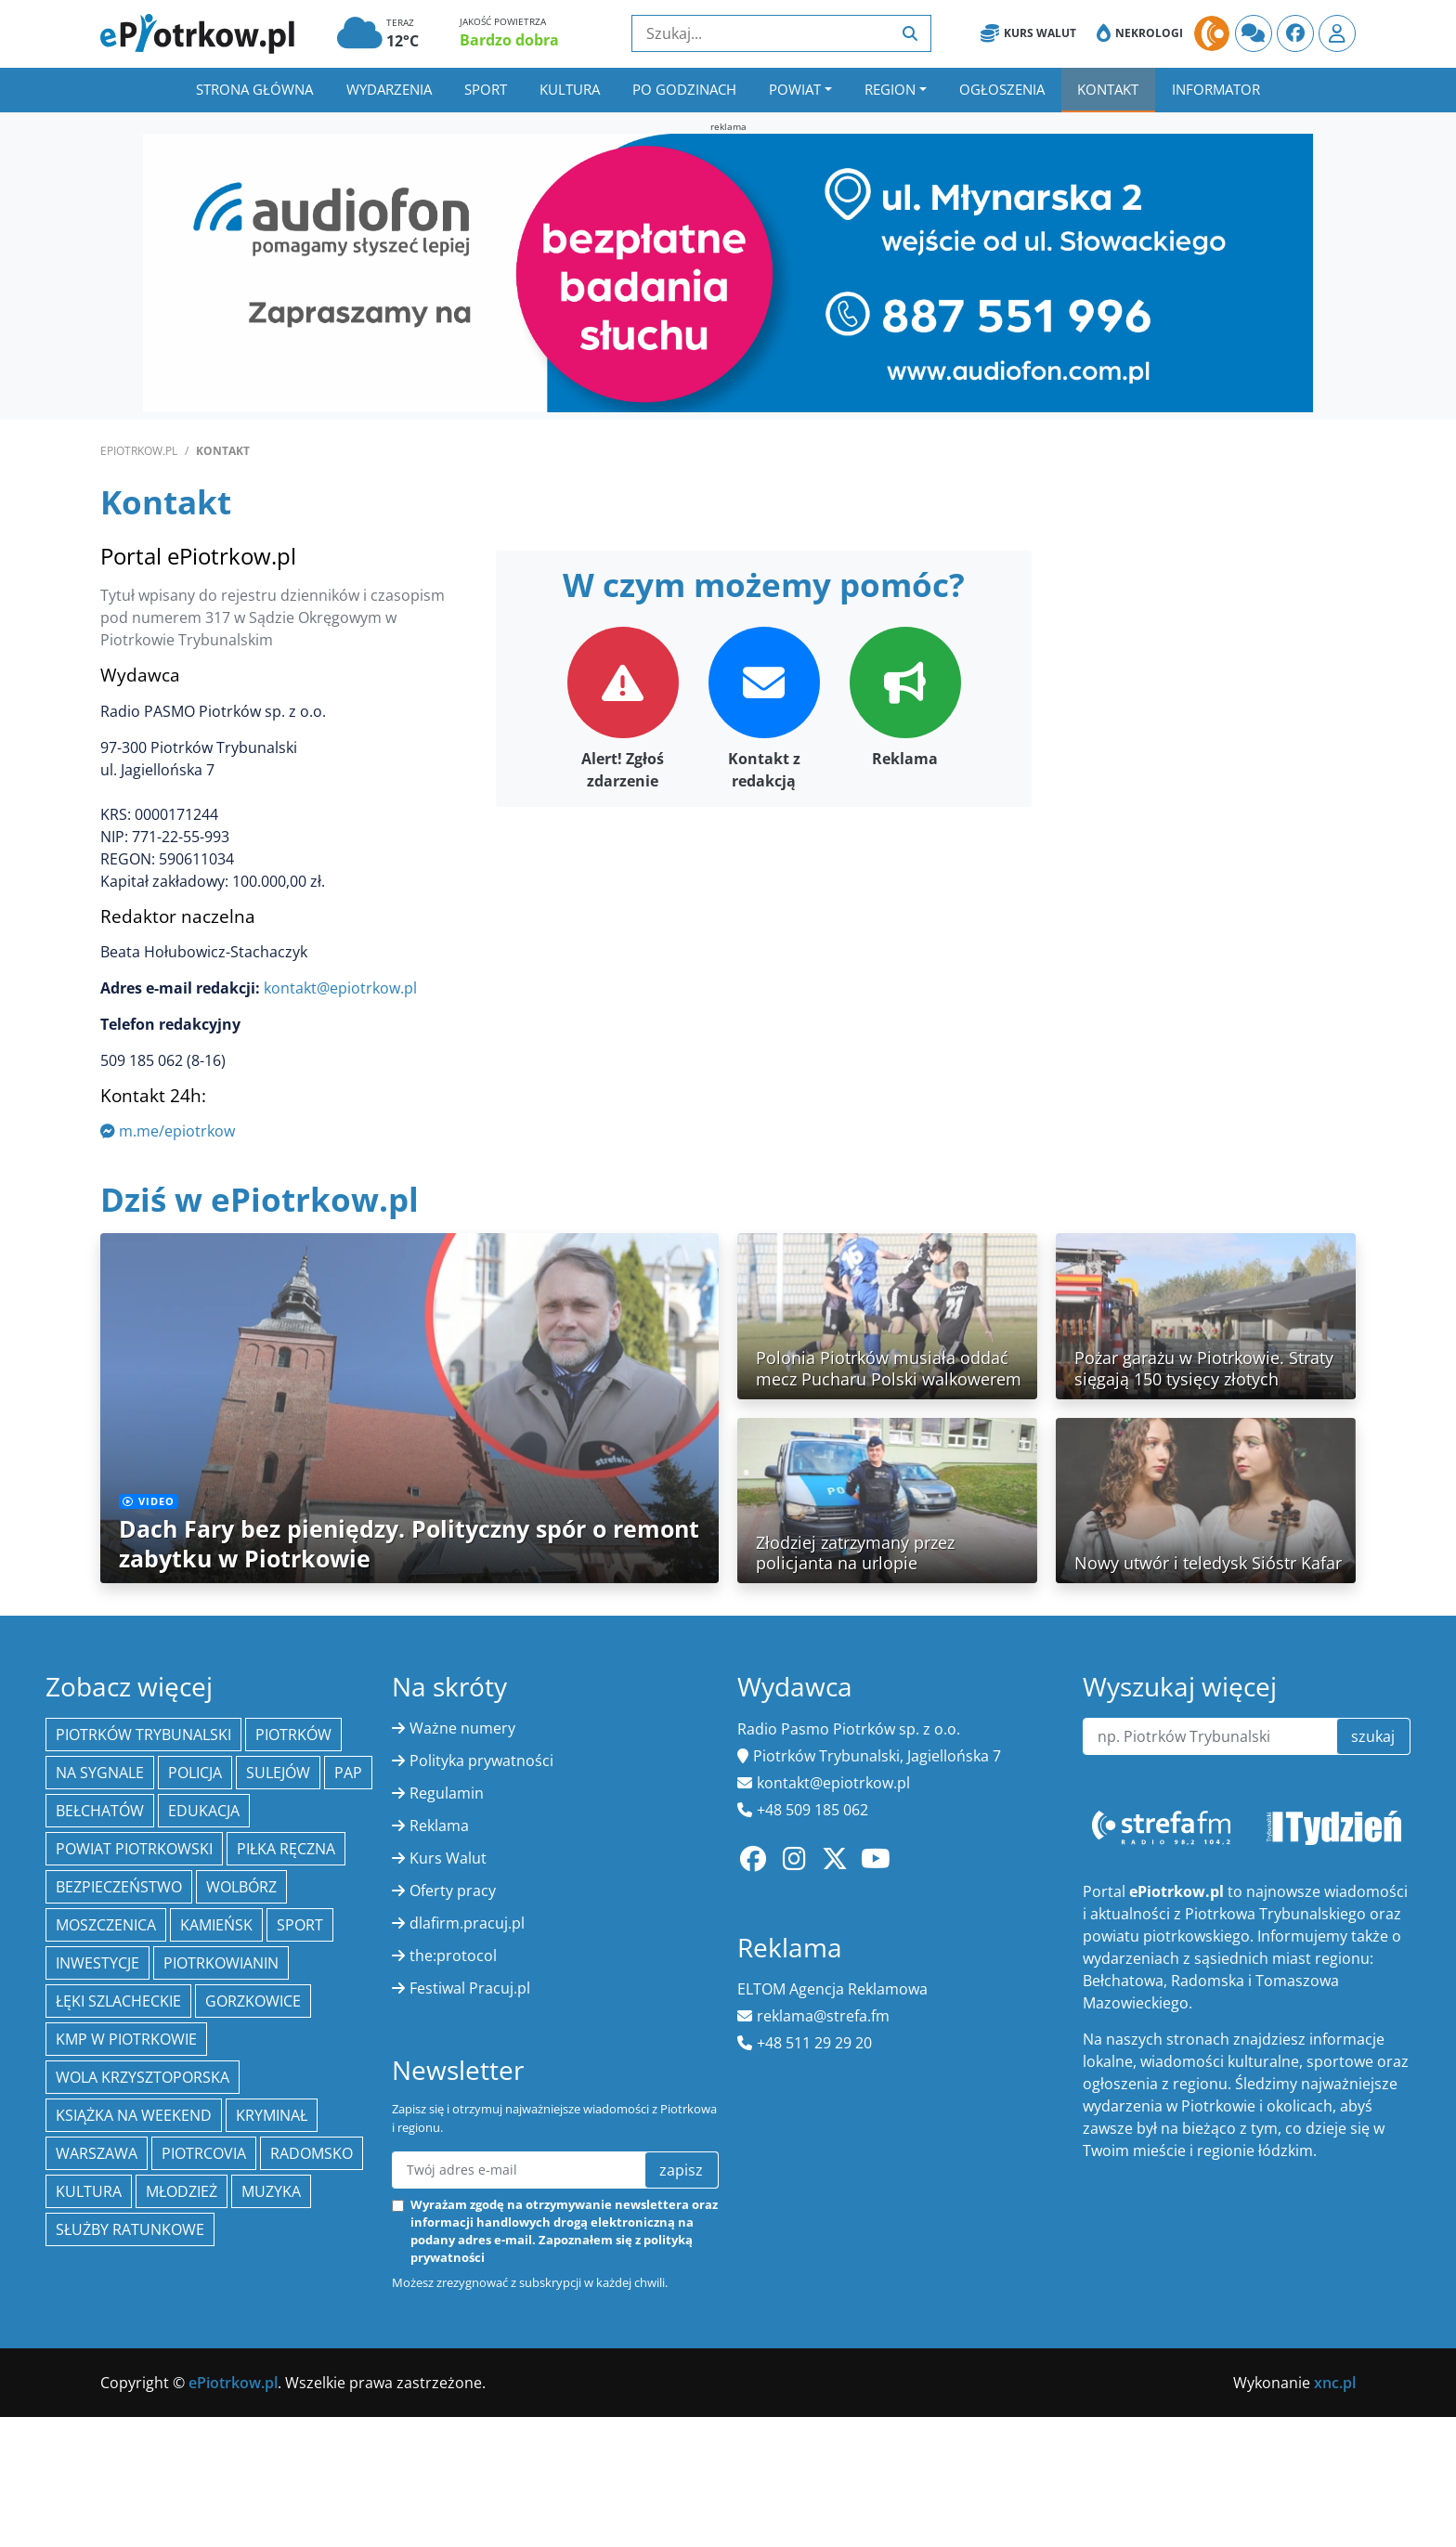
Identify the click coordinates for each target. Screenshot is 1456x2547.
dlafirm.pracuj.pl (467, 1923)
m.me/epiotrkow (167, 1131)
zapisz (681, 2170)
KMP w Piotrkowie (126, 2039)
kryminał (271, 2115)
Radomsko (311, 2153)
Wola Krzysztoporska (142, 2077)
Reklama (439, 1825)
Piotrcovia (204, 2153)
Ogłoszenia (1002, 89)
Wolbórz (241, 1887)
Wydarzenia (389, 89)
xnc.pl (1335, 2382)
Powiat (795, 89)
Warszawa (96, 2153)
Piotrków (293, 1734)
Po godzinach (684, 89)
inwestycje (97, 1963)
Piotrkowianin (221, 1963)
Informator (1216, 89)
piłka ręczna (286, 1849)
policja (195, 1772)
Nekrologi (1140, 33)
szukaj (1373, 1736)
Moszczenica (106, 1925)
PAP (348, 1772)
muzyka (271, 2191)
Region (890, 89)
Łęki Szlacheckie (118, 2001)
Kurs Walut (1028, 33)
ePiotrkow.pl (138, 451)
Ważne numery (462, 1728)
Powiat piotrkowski (134, 1849)
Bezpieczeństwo (119, 1887)
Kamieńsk (216, 1925)
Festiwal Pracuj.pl (470, 1988)
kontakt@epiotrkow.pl (340, 988)
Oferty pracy (453, 1890)
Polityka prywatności (481, 1760)
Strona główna (254, 89)
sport (300, 1925)
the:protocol (453, 1955)
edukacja (204, 1810)
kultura (89, 2191)
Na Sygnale (100, 1772)
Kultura (570, 89)
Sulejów (278, 1772)
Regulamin (447, 1793)
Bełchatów (100, 1810)
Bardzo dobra (509, 40)
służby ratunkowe (130, 2229)
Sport (485, 89)
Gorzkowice (253, 2001)
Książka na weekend (134, 2115)
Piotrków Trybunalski (143, 1734)
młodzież (181, 2191)
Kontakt (1107, 89)
